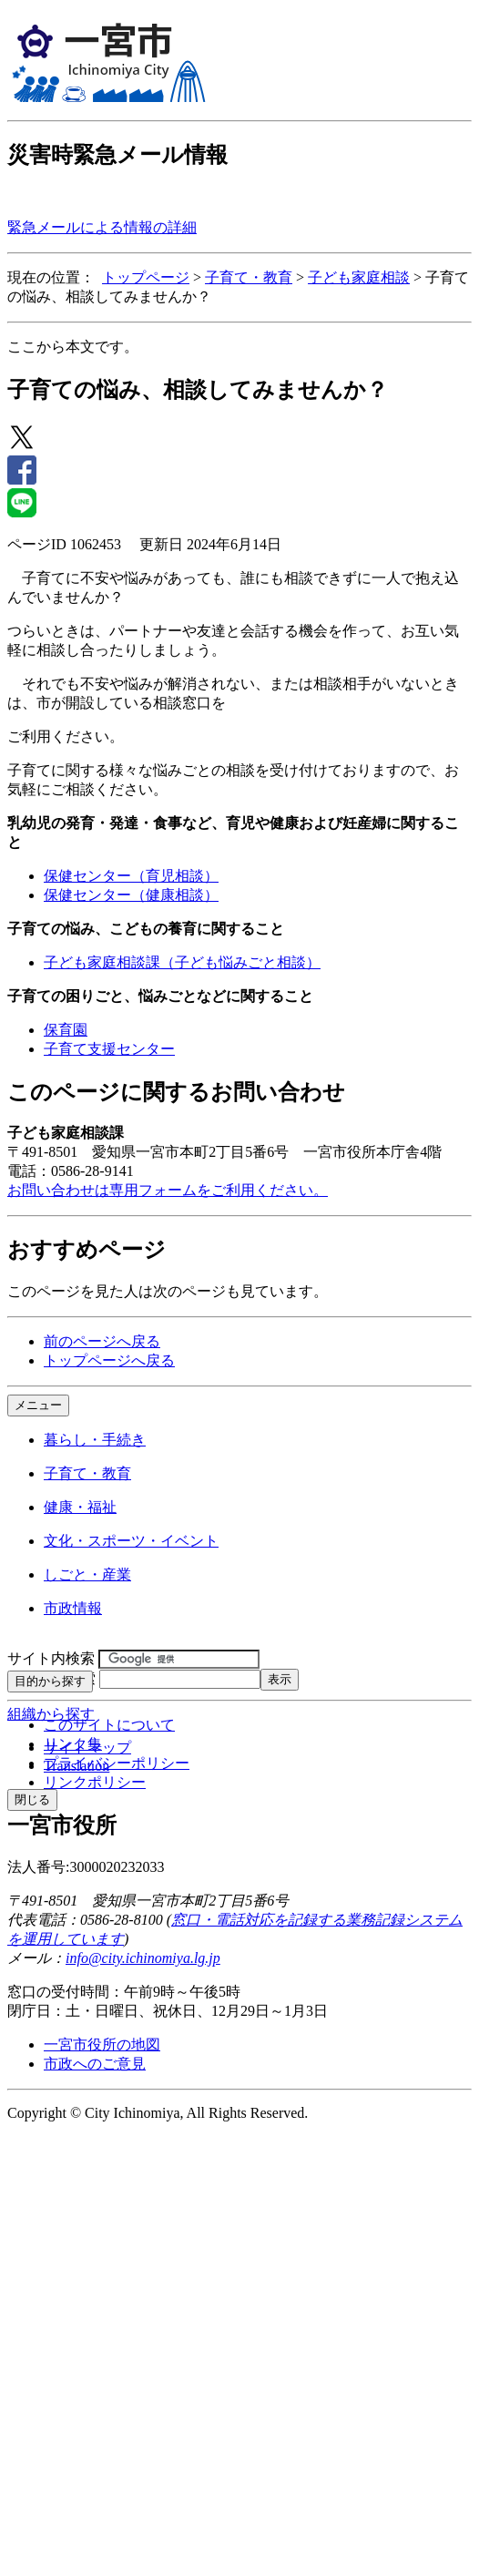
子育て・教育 (248, 277)
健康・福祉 (80, 1507)
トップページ (145, 277)
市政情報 (73, 1608)
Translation (76, 1766)
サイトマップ (87, 1747)
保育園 (65, 1030)
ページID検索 (51, 1678)
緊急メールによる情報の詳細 (102, 227)
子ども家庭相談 (359, 277)
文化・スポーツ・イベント (131, 1541)
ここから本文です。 (72, 346)
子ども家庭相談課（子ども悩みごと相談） (182, 962)
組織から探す (51, 1714)
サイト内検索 (51, 1658)
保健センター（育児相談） (131, 876)
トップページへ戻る (109, 1360)
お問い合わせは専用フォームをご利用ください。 (167, 1190)
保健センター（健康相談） (131, 895)
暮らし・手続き (95, 1439)
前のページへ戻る (102, 1341)
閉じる (32, 1799)
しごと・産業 (87, 1574)
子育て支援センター (109, 1049)
